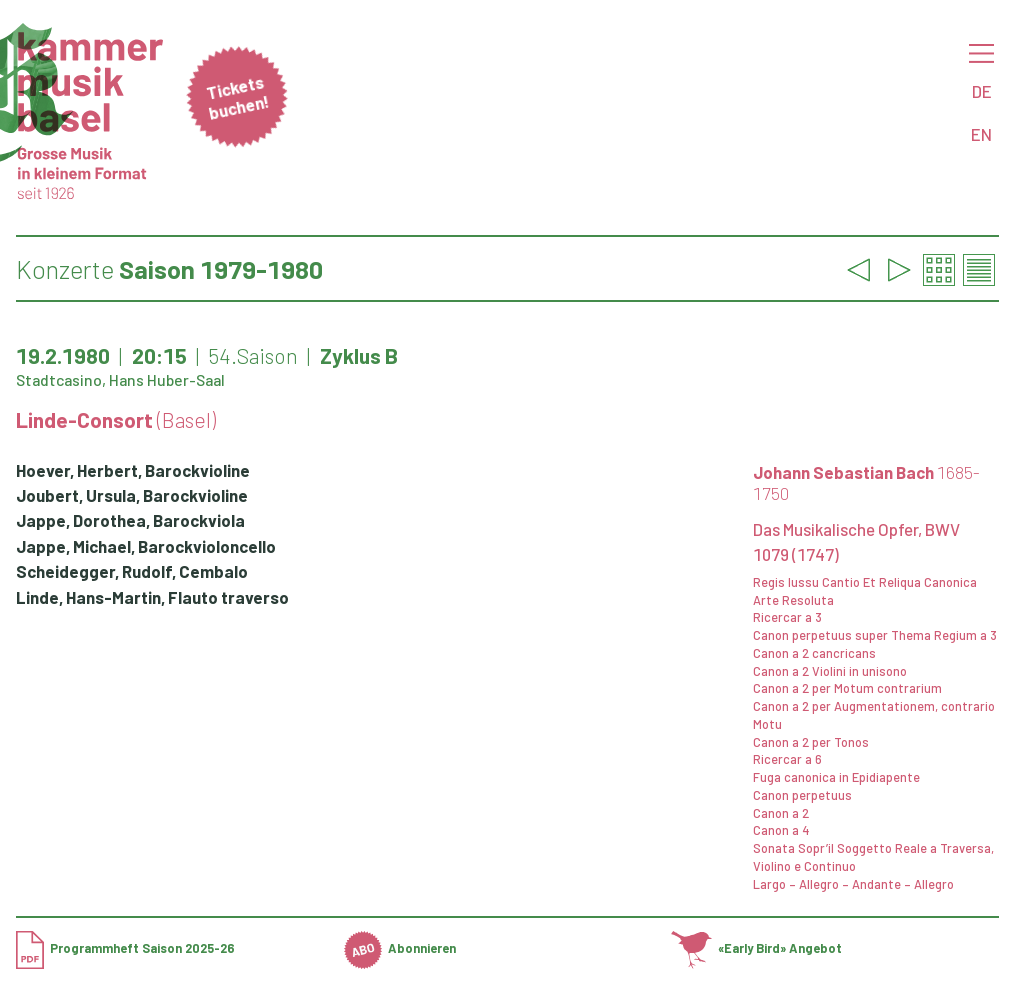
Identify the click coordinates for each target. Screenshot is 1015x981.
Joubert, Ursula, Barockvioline (132, 495)
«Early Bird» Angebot (756, 948)
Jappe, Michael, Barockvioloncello (146, 546)
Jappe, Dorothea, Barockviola (130, 520)
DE (982, 91)
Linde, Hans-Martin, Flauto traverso (152, 597)
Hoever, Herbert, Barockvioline (133, 470)
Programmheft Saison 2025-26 (125, 948)
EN (981, 134)
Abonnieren (400, 948)
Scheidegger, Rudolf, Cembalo (132, 571)
